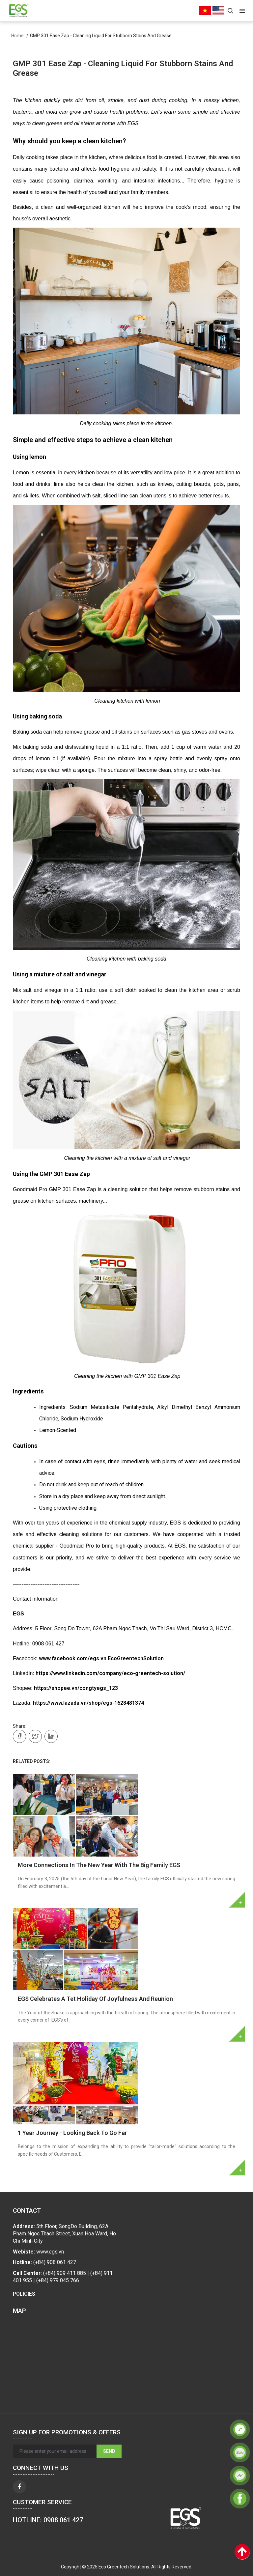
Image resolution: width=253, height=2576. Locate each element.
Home (17, 35)
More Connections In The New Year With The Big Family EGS (99, 1865)
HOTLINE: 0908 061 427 (48, 2520)
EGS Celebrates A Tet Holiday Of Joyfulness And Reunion (95, 1998)
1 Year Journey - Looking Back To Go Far (72, 2132)
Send (109, 2451)
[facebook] (19, 2486)
